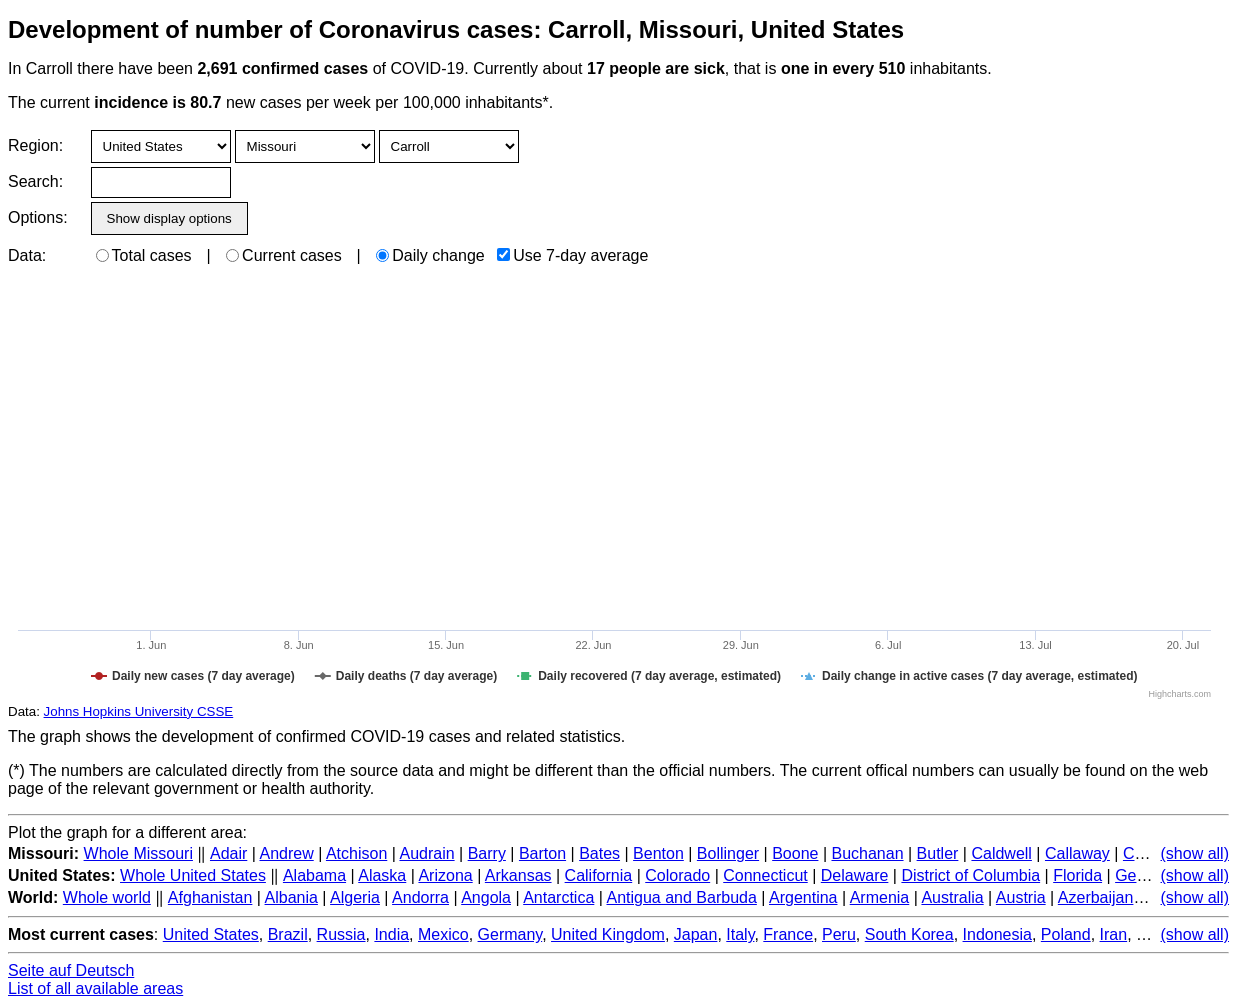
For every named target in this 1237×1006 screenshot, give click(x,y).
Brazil (288, 934)
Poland (1066, 934)
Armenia (880, 897)
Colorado (677, 875)
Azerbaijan (1096, 897)
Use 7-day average (572, 255)
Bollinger (728, 853)
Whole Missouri (138, 853)
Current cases (284, 255)
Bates (599, 853)
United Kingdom (608, 934)
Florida (1077, 875)
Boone (795, 853)
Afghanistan (210, 897)
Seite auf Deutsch (71, 970)
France (788, 934)
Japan (696, 934)
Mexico (443, 934)
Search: (35, 181)
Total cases (144, 255)
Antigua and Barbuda (681, 897)
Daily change (430, 255)
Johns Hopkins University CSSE (139, 711)
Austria (1021, 897)
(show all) (1195, 853)
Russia (341, 934)
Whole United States (193, 875)
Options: (37, 217)
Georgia (1143, 875)
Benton (658, 853)
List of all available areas (95, 988)
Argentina (803, 897)
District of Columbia (970, 875)
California (599, 875)
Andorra (420, 897)
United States (211, 934)
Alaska (382, 875)
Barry (487, 853)
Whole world (107, 897)
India (391, 934)
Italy (740, 934)
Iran (1114, 934)
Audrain (426, 853)
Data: (27, 255)
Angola (486, 897)
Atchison (356, 853)
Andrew (286, 853)
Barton (542, 853)
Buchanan (867, 853)
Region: (35, 145)
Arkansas (518, 875)
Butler (938, 853)
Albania (291, 897)
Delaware (855, 875)
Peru (839, 934)
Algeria (355, 897)
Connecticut (765, 875)
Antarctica (558, 897)
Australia (952, 897)
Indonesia (997, 934)
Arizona (445, 875)
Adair (228, 853)
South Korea (909, 934)
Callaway (1077, 853)
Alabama (314, 875)
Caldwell (1001, 853)
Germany (510, 934)
